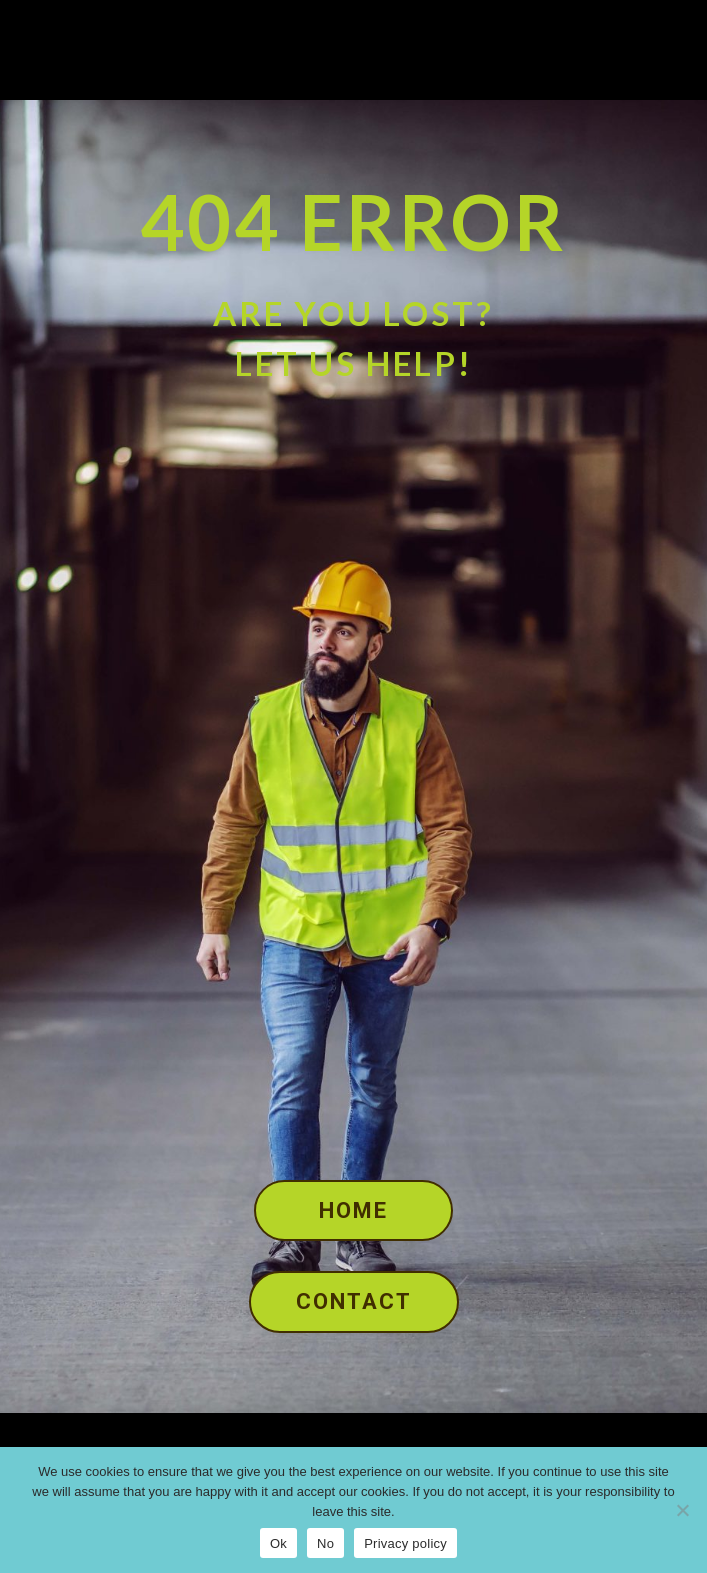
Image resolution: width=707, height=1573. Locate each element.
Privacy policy (405, 1543)
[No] (682, 1510)
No (325, 1543)
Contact (354, 1301)
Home (353, 1210)
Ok (278, 1543)
